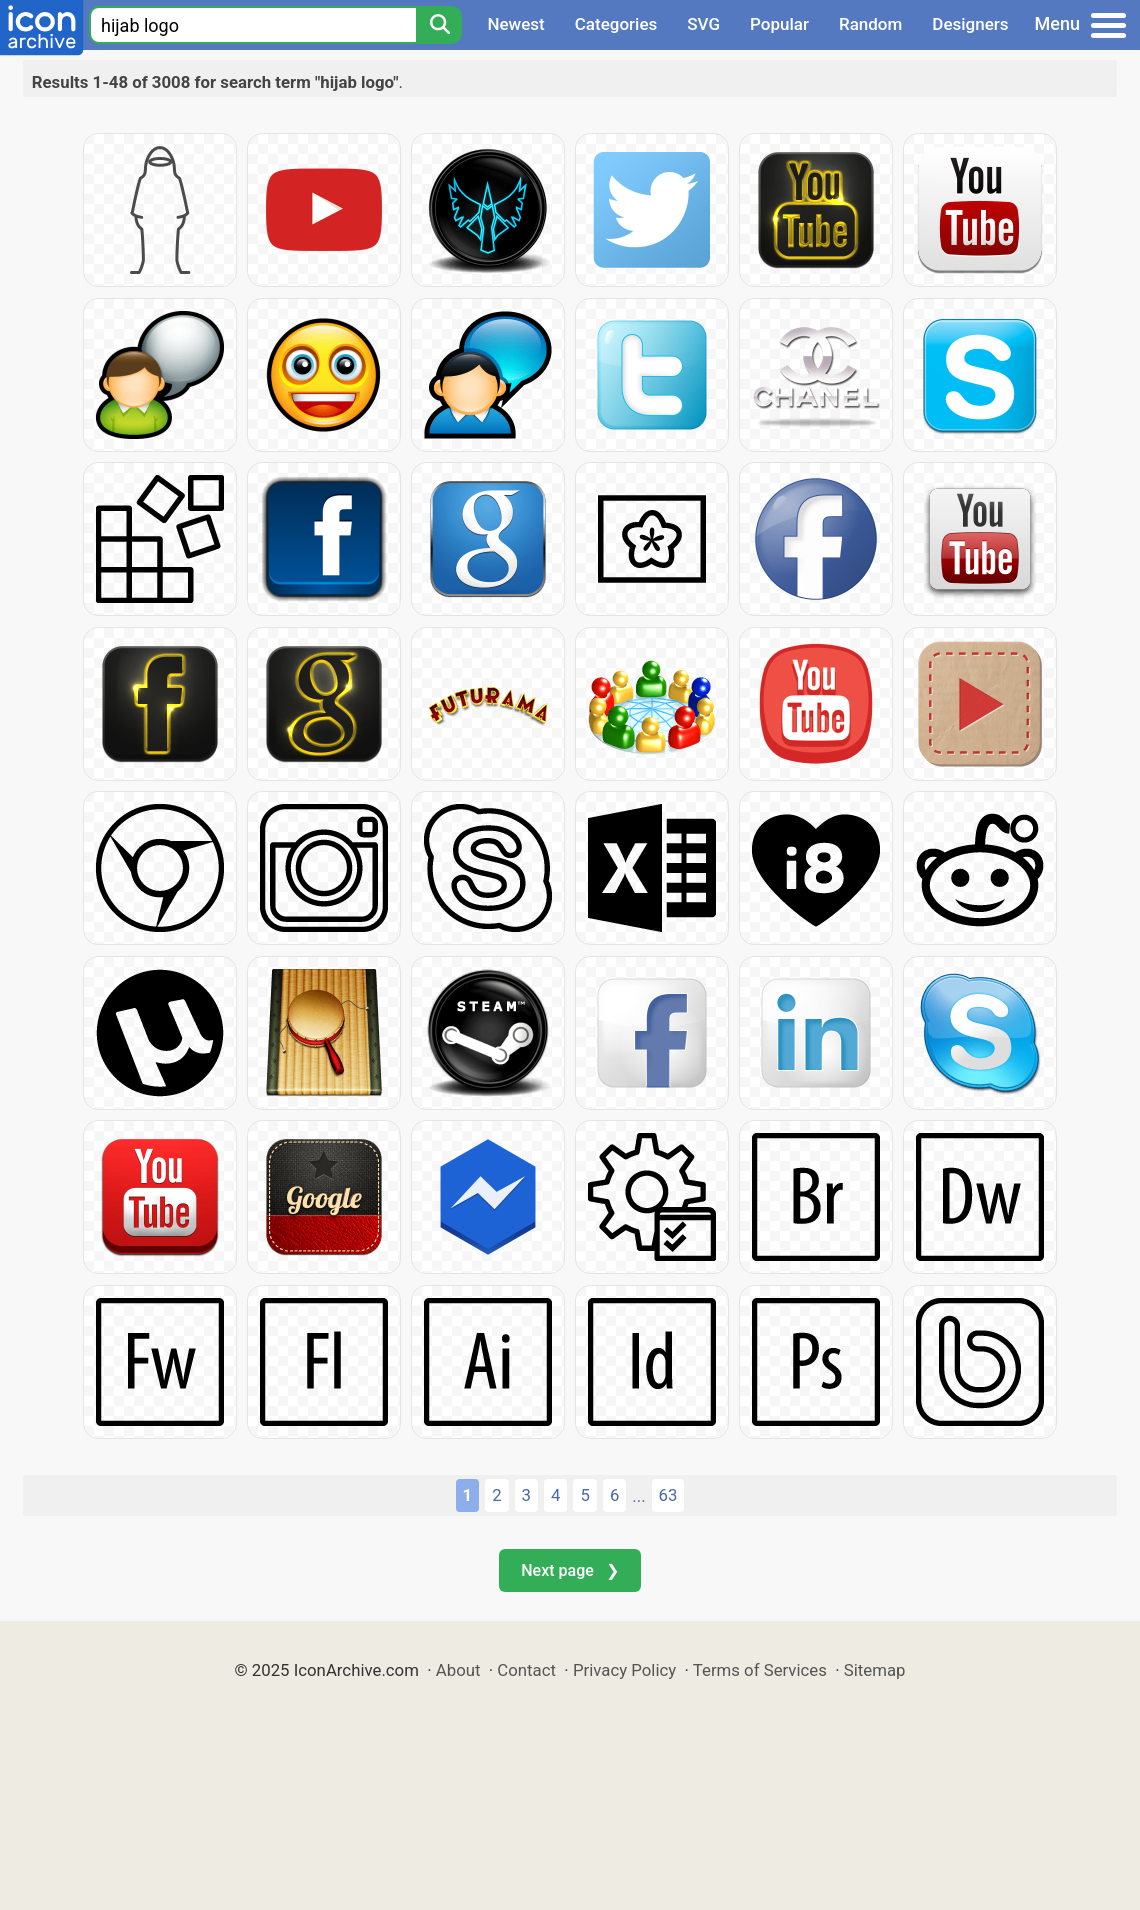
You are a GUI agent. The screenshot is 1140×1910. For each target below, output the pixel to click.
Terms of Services (760, 1670)
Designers (970, 24)
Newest (515, 24)
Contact (526, 1670)
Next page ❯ (569, 1570)
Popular (779, 24)
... (638, 1496)
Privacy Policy (624, 1670)
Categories (616, 24)
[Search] (439, 25)
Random (870, 24)
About (458, 1670)
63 (668, 1495)
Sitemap (875, 1670)
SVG (703, 24)
